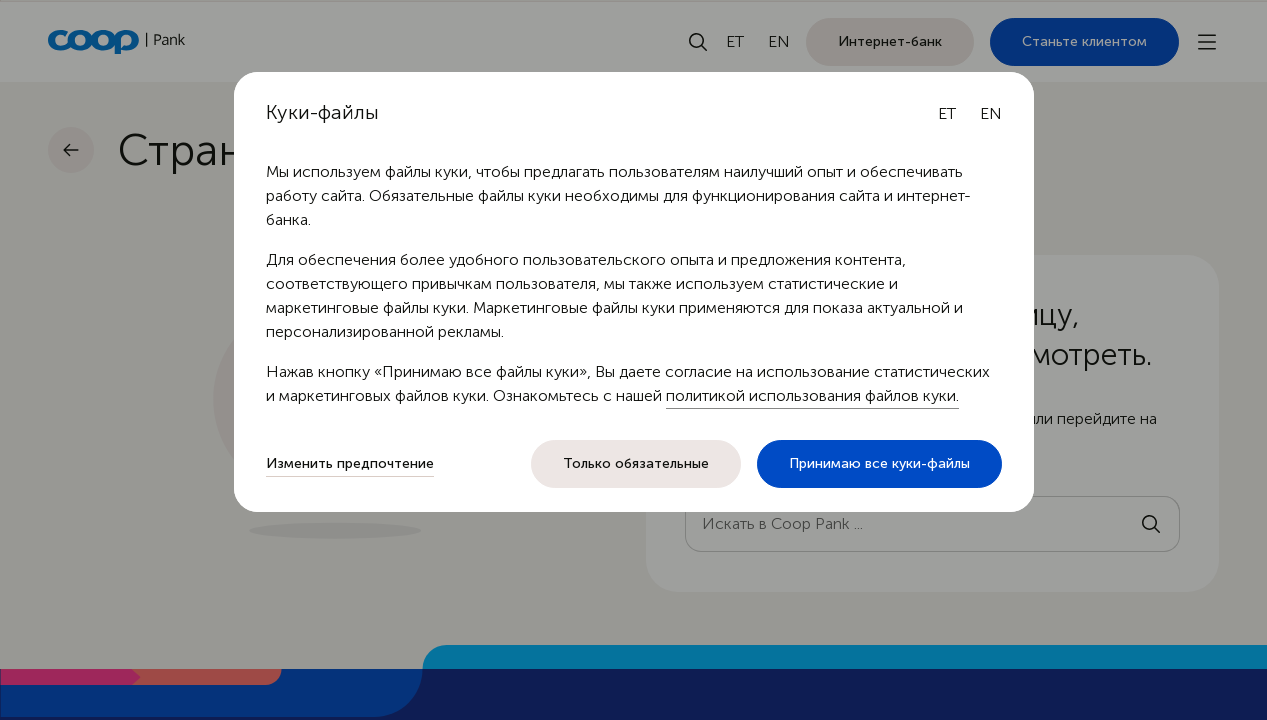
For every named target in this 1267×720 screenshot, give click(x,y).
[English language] (991, 114)
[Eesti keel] (947, 114)
